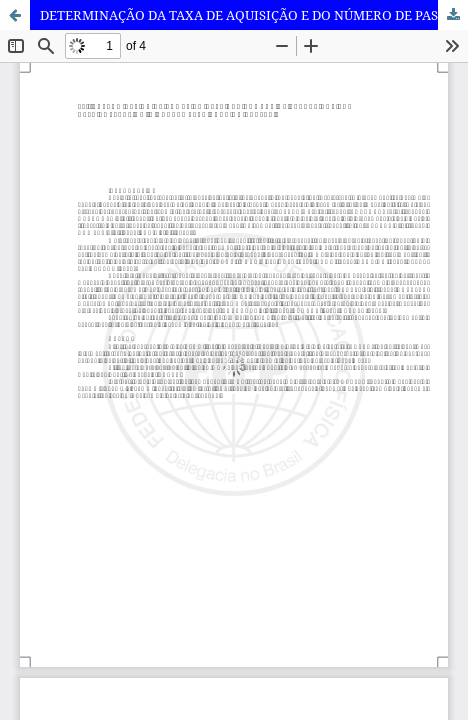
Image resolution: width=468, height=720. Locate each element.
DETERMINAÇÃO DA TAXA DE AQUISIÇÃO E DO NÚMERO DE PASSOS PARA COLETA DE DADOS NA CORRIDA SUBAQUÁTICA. (254, 15)
